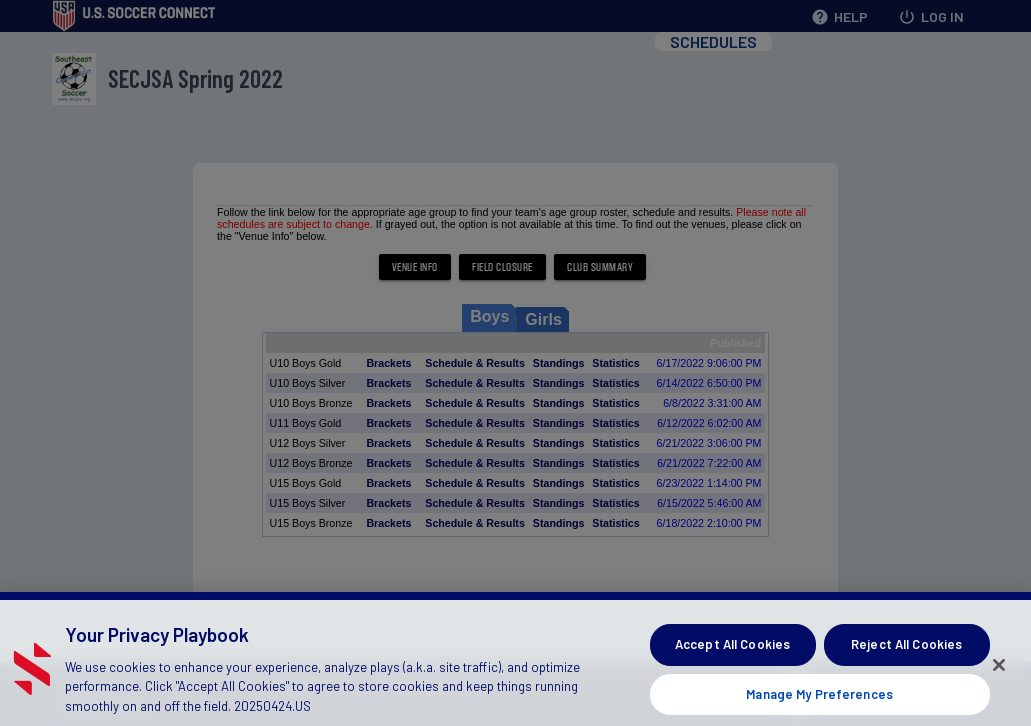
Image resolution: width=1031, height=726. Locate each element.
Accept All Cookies (732, 652)
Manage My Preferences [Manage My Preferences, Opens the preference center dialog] (819, 702)
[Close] (999, 674)
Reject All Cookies (906, 652)
